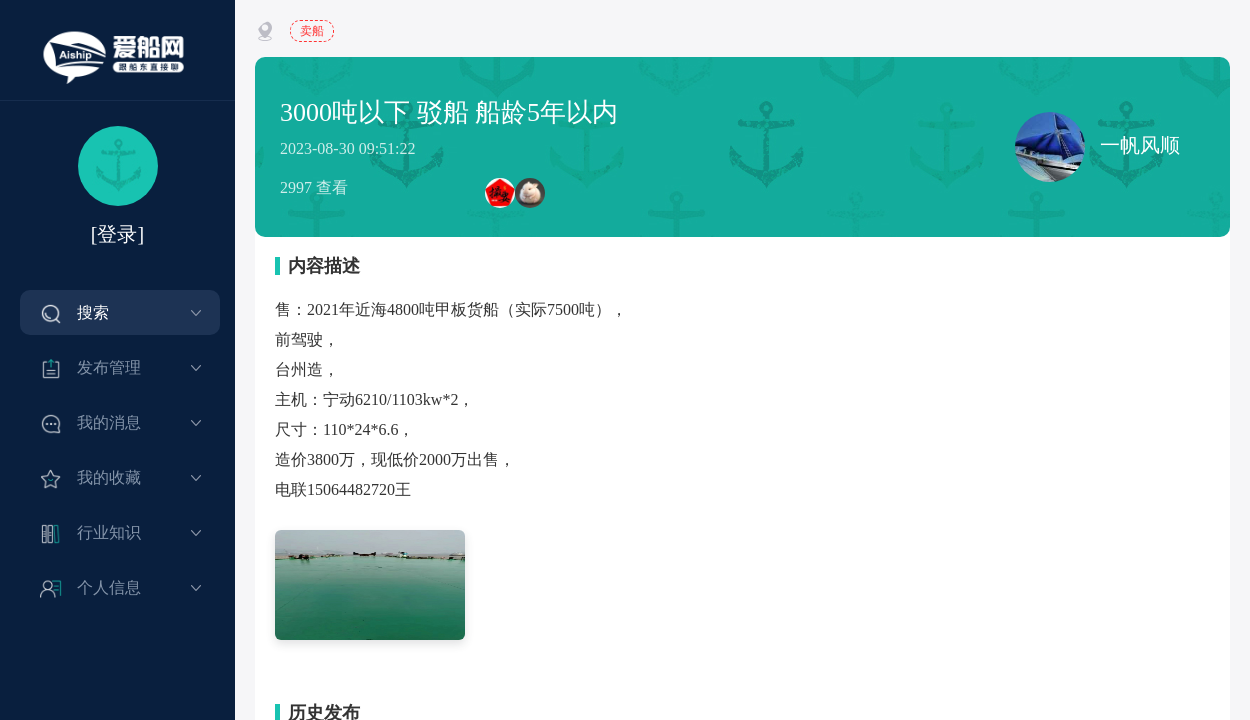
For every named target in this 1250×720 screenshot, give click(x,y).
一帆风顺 (1097, 147)
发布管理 (109, 367)
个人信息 (109, 587)
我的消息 (109, 422)
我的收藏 (109, 477)
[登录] (117, 234)
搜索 (93, 312)
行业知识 (109, 532)
